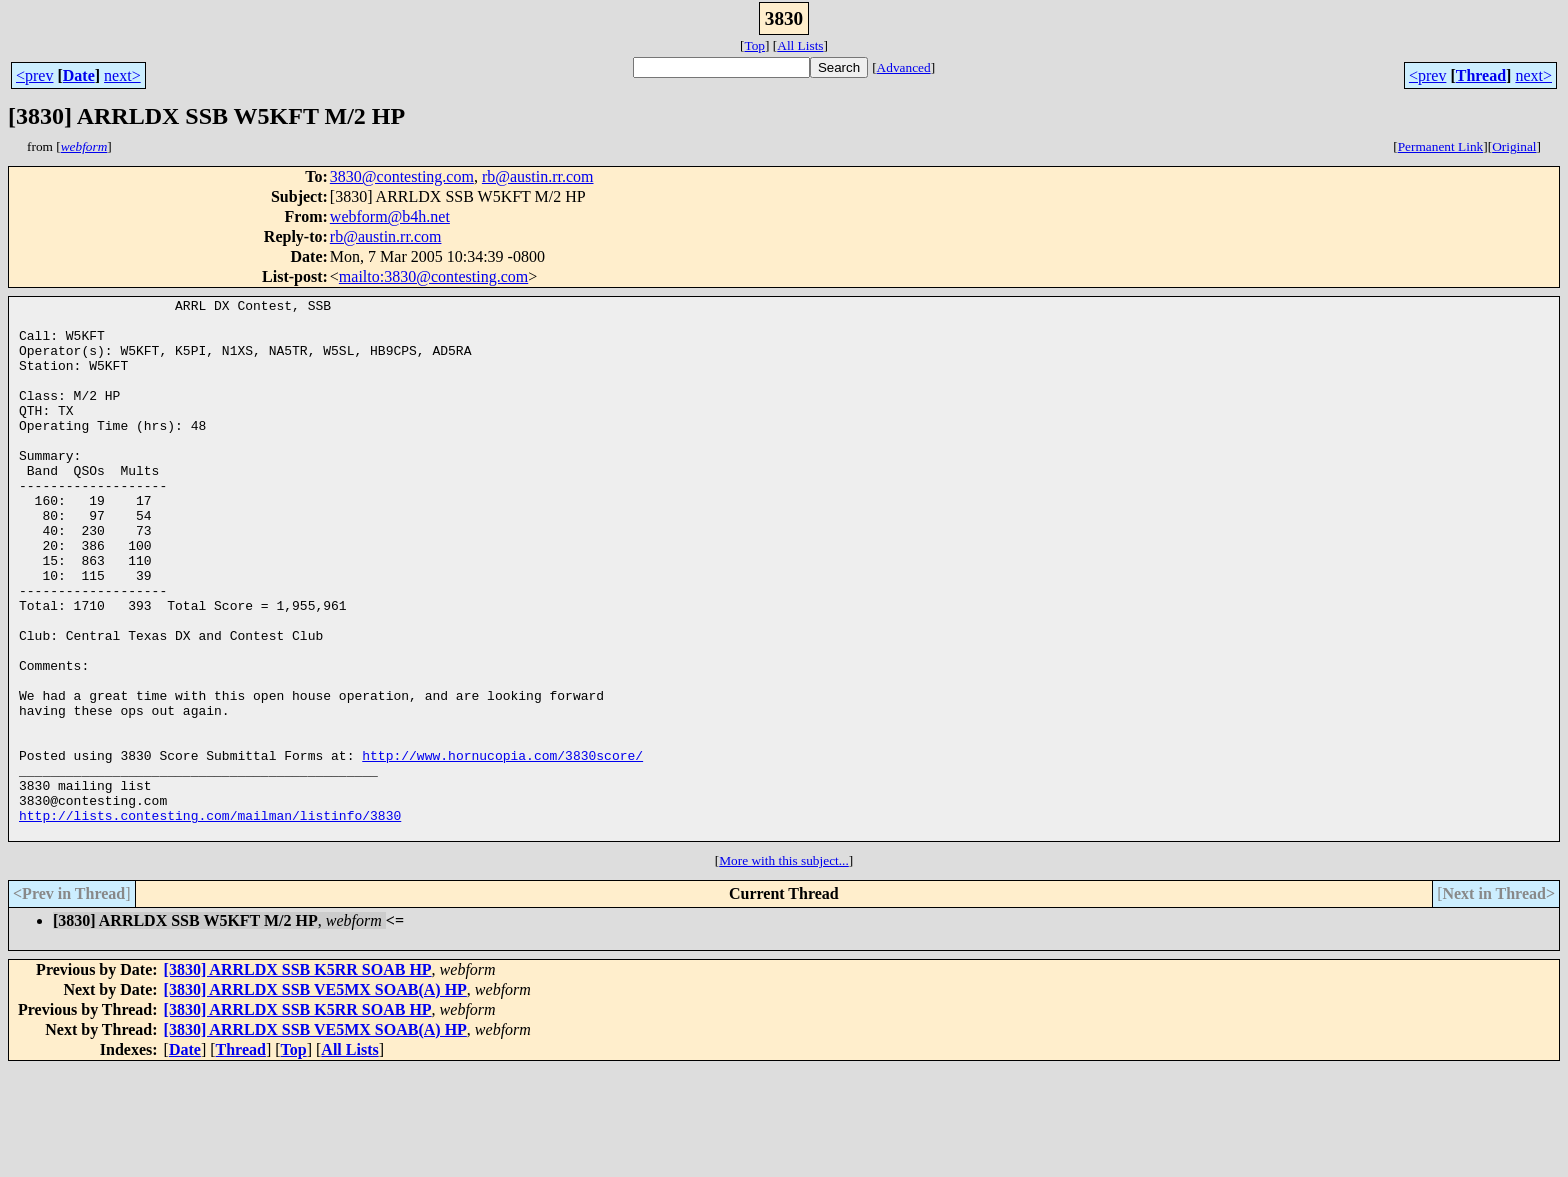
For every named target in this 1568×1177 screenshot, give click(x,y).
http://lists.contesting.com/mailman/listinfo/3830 (210, 920)
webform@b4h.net (390, 216)
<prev (34, 75)
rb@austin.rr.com (538, 176)
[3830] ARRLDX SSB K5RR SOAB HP (298, 1077)
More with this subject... (784, 968)
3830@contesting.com (402, 176)
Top (754, 45)
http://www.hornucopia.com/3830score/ (502, 848)
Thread (1481, 75)
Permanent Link (1441, 146)
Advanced (904, 67)
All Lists (800, 45)
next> (122, 75)
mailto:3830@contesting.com (433, 276)
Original (1514, 146)
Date (79, 75)
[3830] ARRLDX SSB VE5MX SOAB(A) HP (315, 1097)
